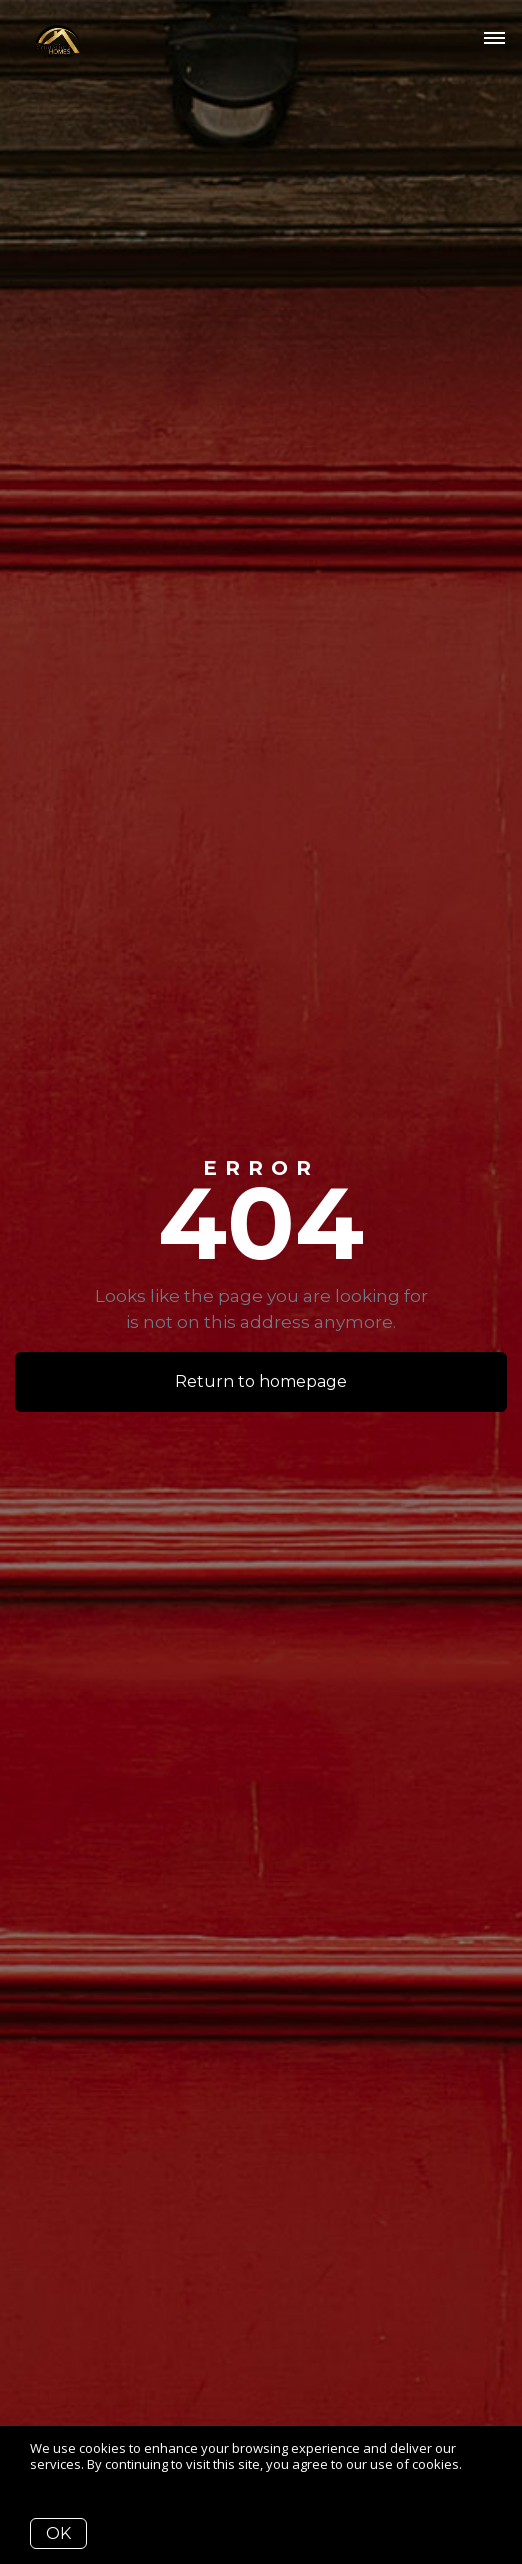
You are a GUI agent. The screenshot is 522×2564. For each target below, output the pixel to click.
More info (59, 2479)
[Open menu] (494, 39)
